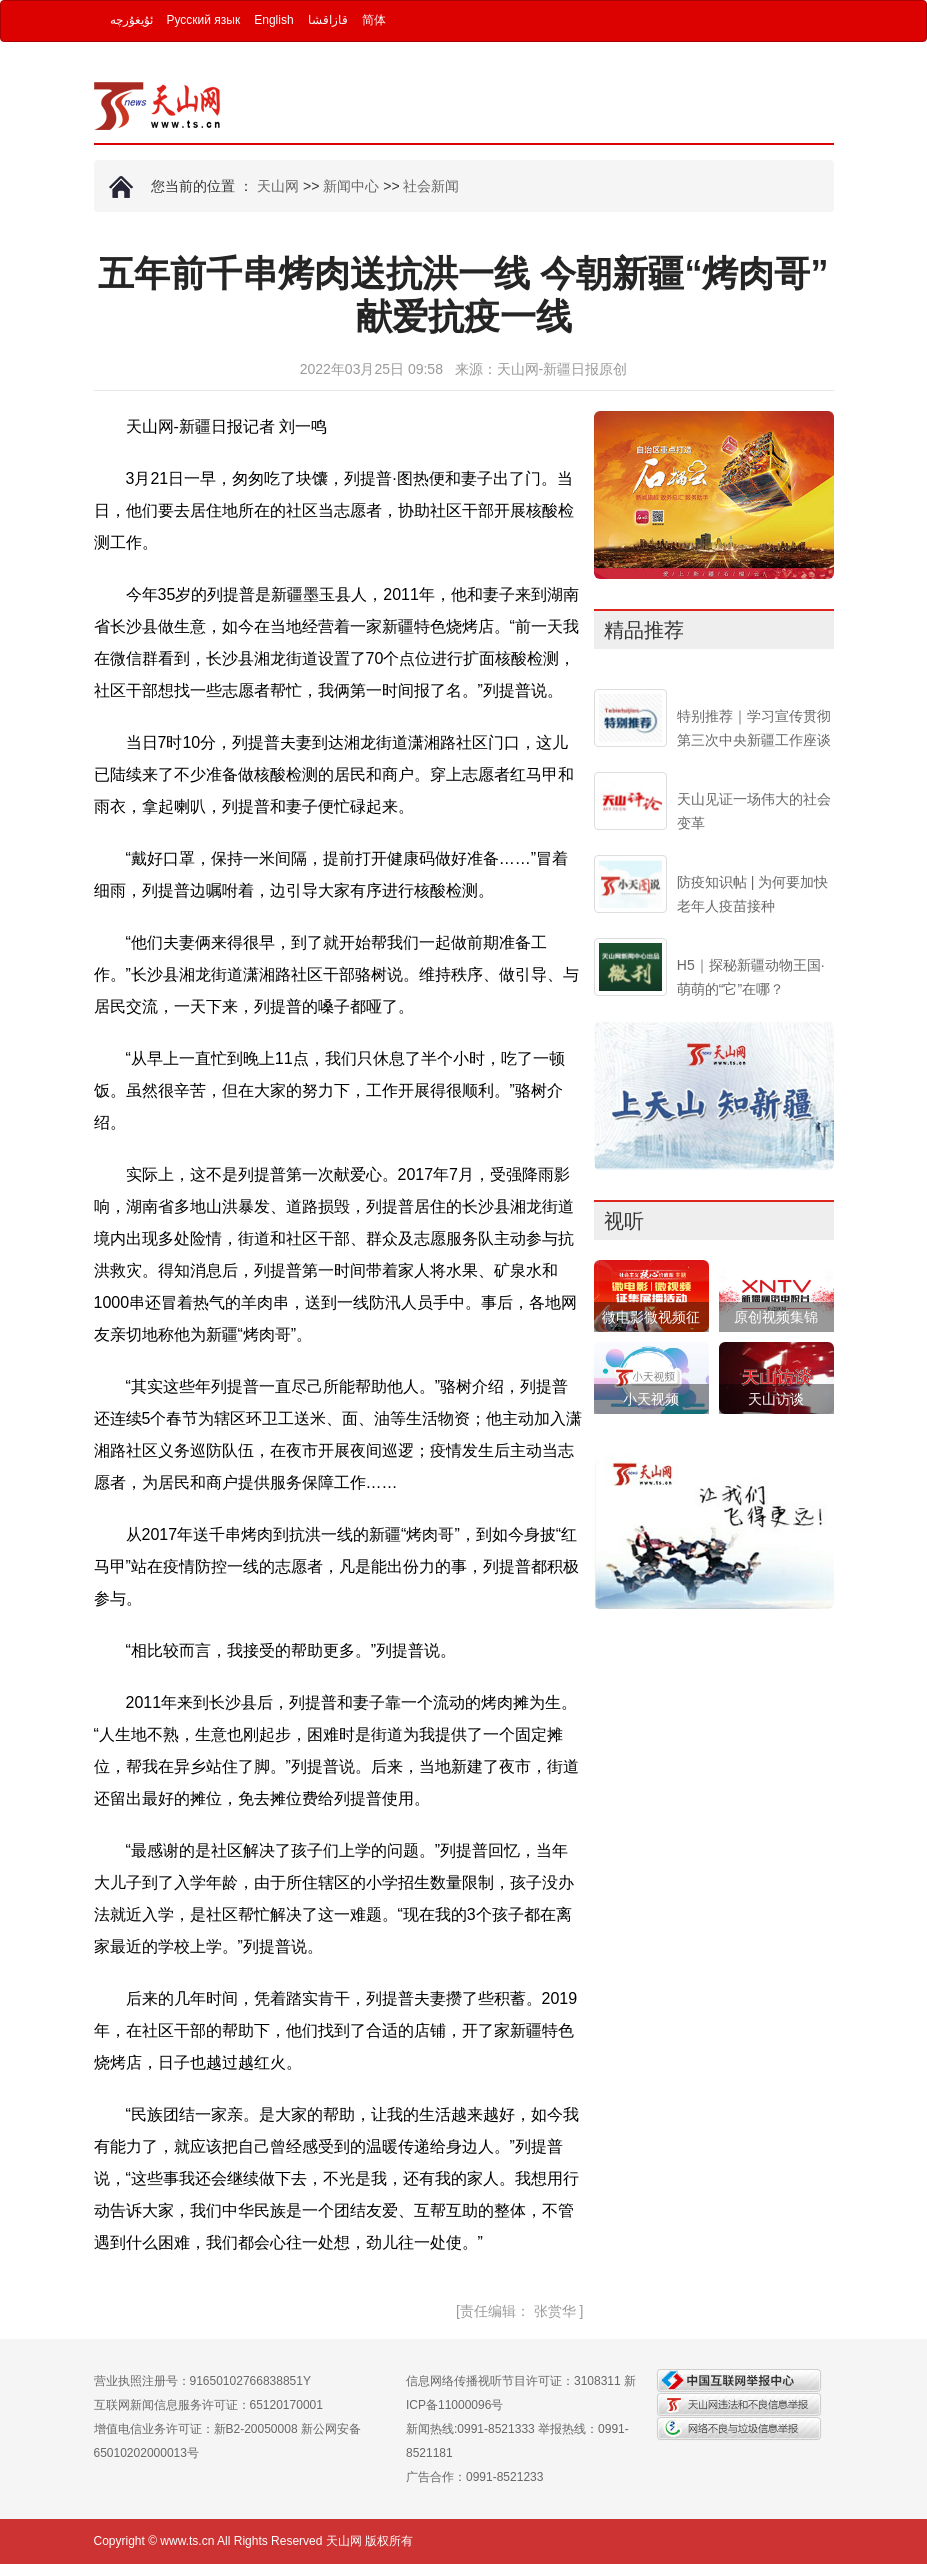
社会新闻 (431, 186)
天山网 (278, 186)
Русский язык (204, 20)
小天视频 (651, 1399)
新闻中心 (351, 186)
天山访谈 (776, 1399)
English (273, 20)
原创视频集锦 (776, 1317)
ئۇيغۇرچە (131, 20)
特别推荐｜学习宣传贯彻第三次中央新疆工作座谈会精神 (754, 740)
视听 (624, 1221)
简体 (374, 20)
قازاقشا (328, 20)
